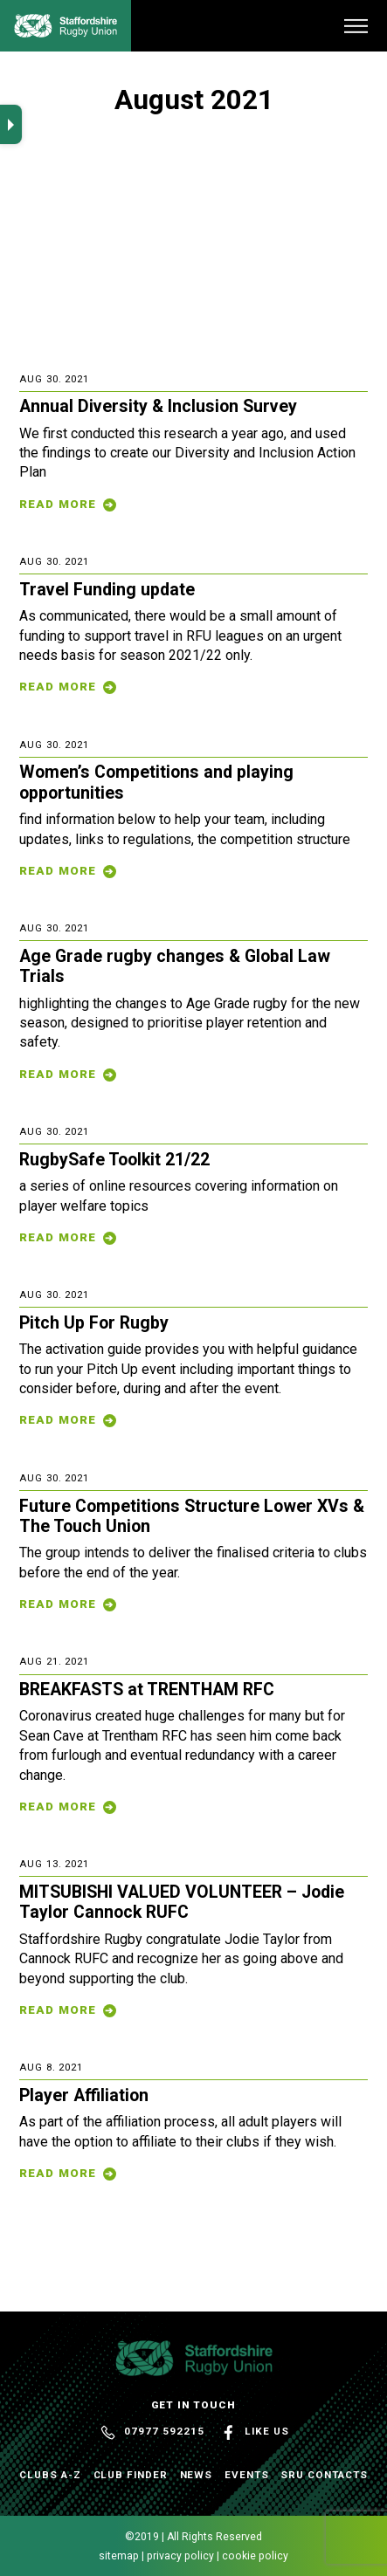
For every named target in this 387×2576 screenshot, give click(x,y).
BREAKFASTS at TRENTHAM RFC (146, 1690)
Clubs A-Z (49, 2475)
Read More (57, 504)
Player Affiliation (84, 2095)
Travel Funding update (107, 590)
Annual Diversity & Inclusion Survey (158, 406)
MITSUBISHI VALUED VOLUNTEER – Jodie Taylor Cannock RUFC (181, 1902)
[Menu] (356, 25)
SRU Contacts (323, 2475)
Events (247, 2475)
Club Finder (130, 2475)
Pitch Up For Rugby (94, 1323)
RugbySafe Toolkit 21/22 (114, 1160)
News (196, 2475)
